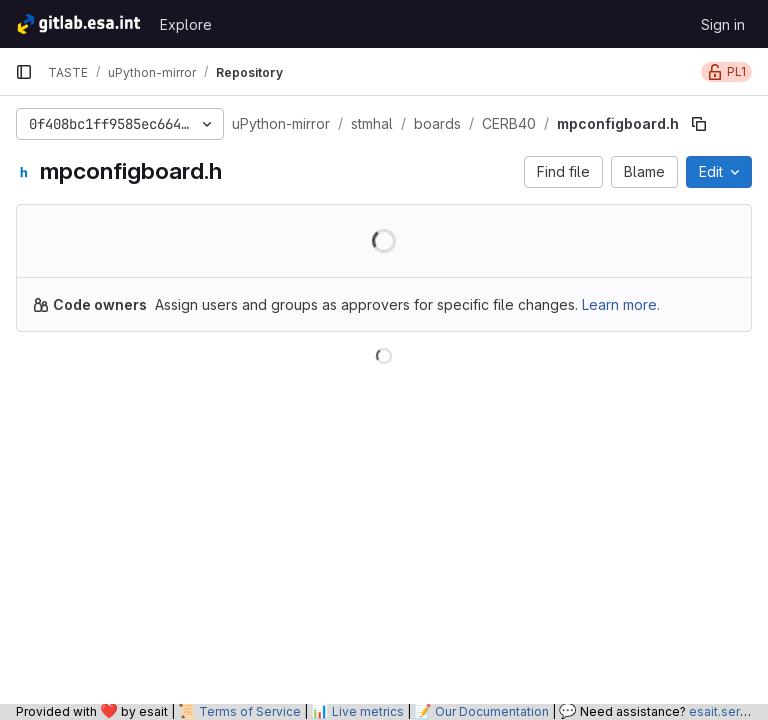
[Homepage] (77, 24)
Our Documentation (492, 711)
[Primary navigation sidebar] (24, 72)
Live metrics (368, 711)
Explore (186, 24)
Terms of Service (250, 711)
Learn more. (621, 304)
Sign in (723, 24)
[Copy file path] (699, 124)
